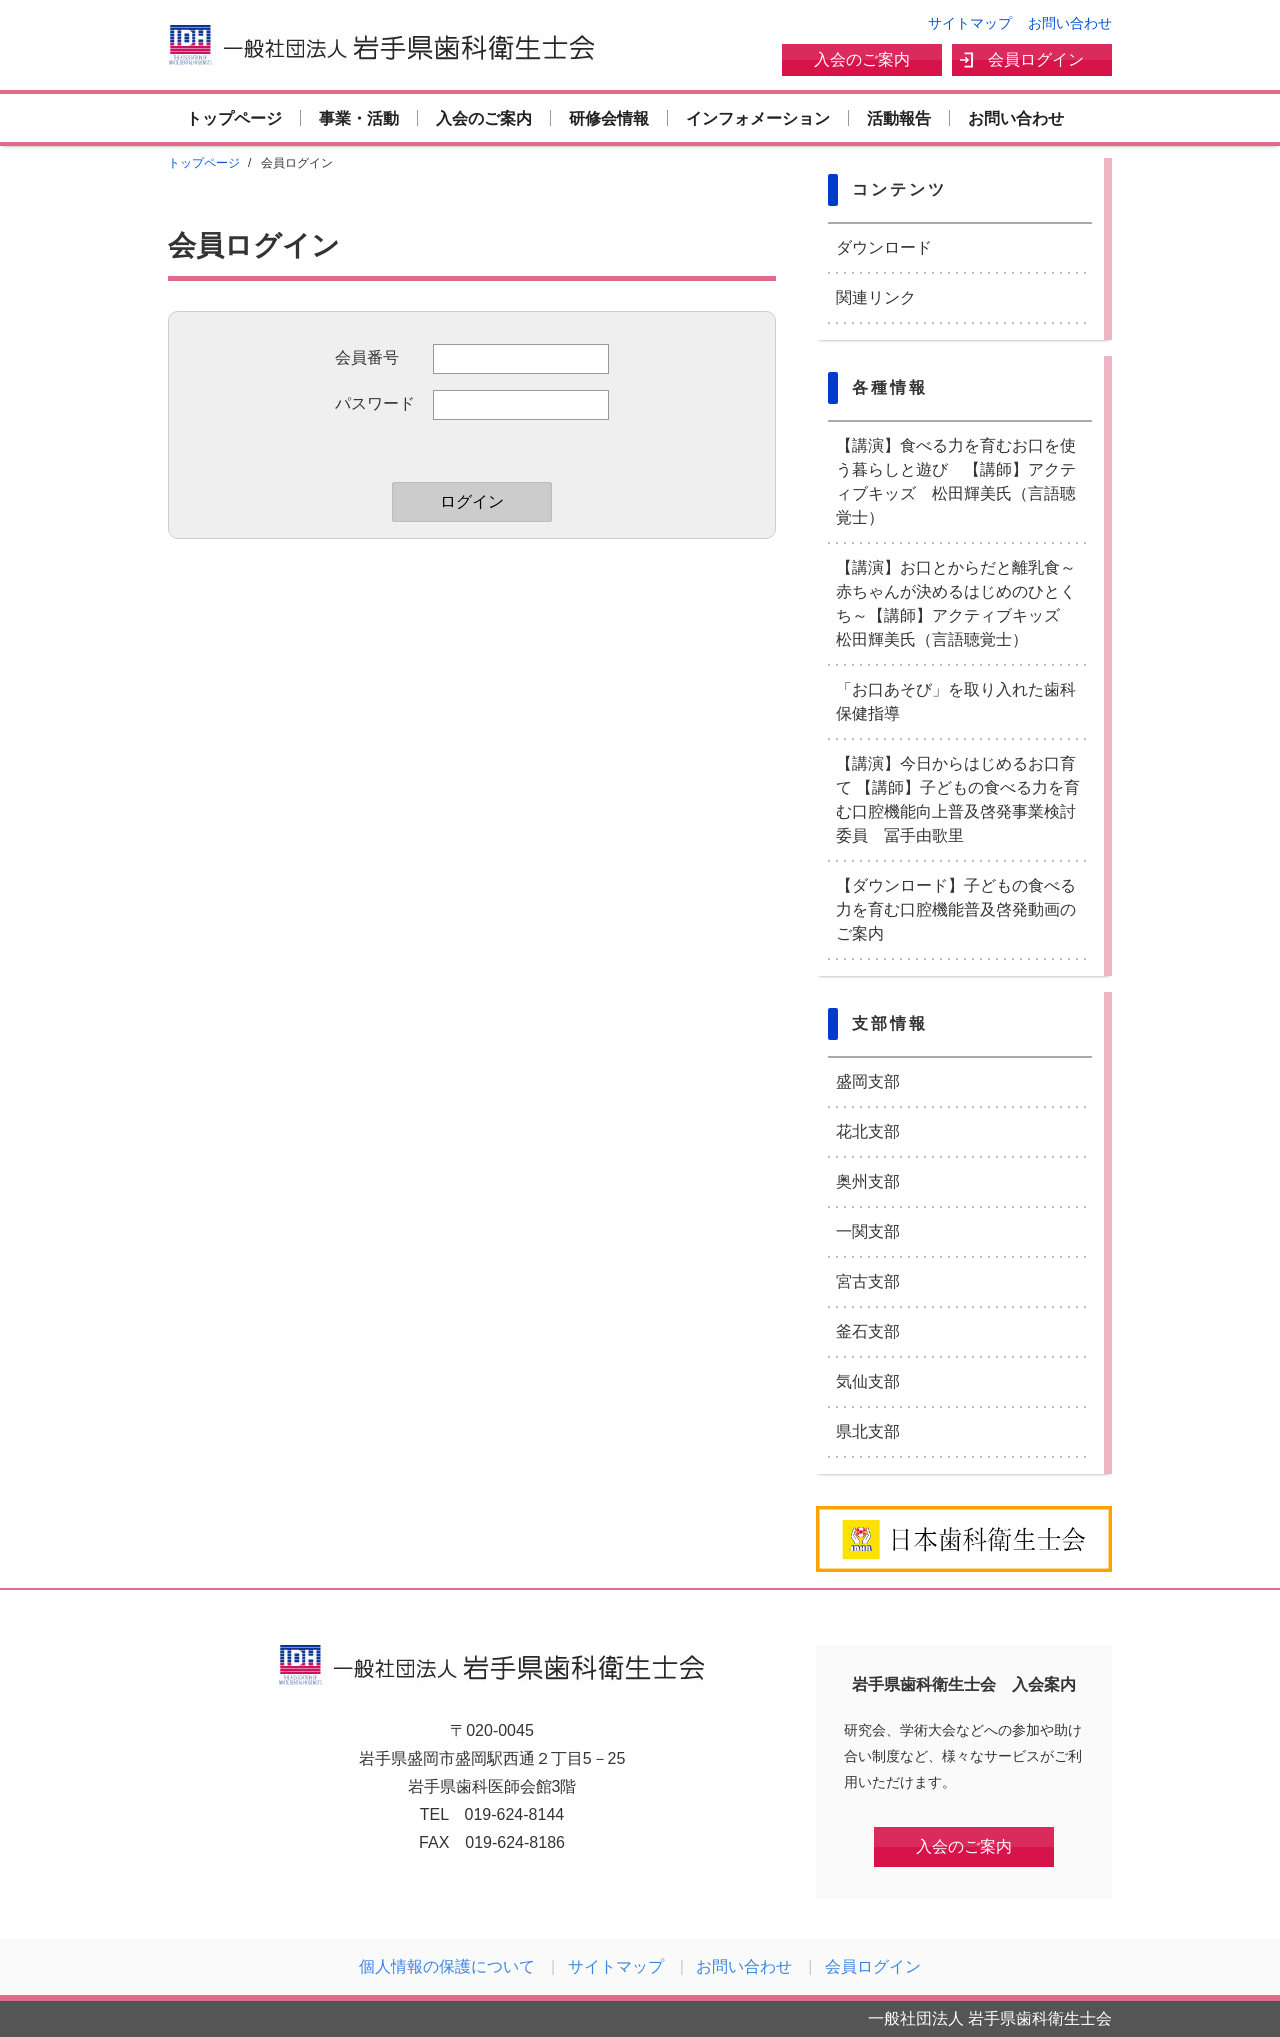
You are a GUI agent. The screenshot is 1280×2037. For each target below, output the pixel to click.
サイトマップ (970, 23)
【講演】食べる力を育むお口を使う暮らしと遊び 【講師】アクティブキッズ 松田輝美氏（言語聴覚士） (956, 481)
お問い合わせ (1070, 23)
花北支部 (868, 1131)
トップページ (234, 118)
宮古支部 (868, 1281)
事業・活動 (359, 118)
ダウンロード (884, 247)
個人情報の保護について (447, 1966)
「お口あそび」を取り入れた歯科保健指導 (956, 701)
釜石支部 (868, 1331)
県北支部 (868, 1431)
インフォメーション (758, 118)
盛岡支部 (868, 1081)
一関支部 (868, 1231)
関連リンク (876, 297)
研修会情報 (609, 118)
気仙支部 (868, 1381)
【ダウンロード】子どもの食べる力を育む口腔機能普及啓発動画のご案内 (956, 909)
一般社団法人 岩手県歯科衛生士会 (382, 44)
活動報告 (899, 118)
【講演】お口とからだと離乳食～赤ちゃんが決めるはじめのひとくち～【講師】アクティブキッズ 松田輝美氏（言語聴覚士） (956, 603)
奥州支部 (868, 1181)
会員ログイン (1036, 59)
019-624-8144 (515, 1814)
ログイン (472, 501)
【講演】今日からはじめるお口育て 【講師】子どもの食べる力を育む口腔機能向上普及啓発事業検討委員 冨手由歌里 (958, 799)
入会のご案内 (862, 59)
